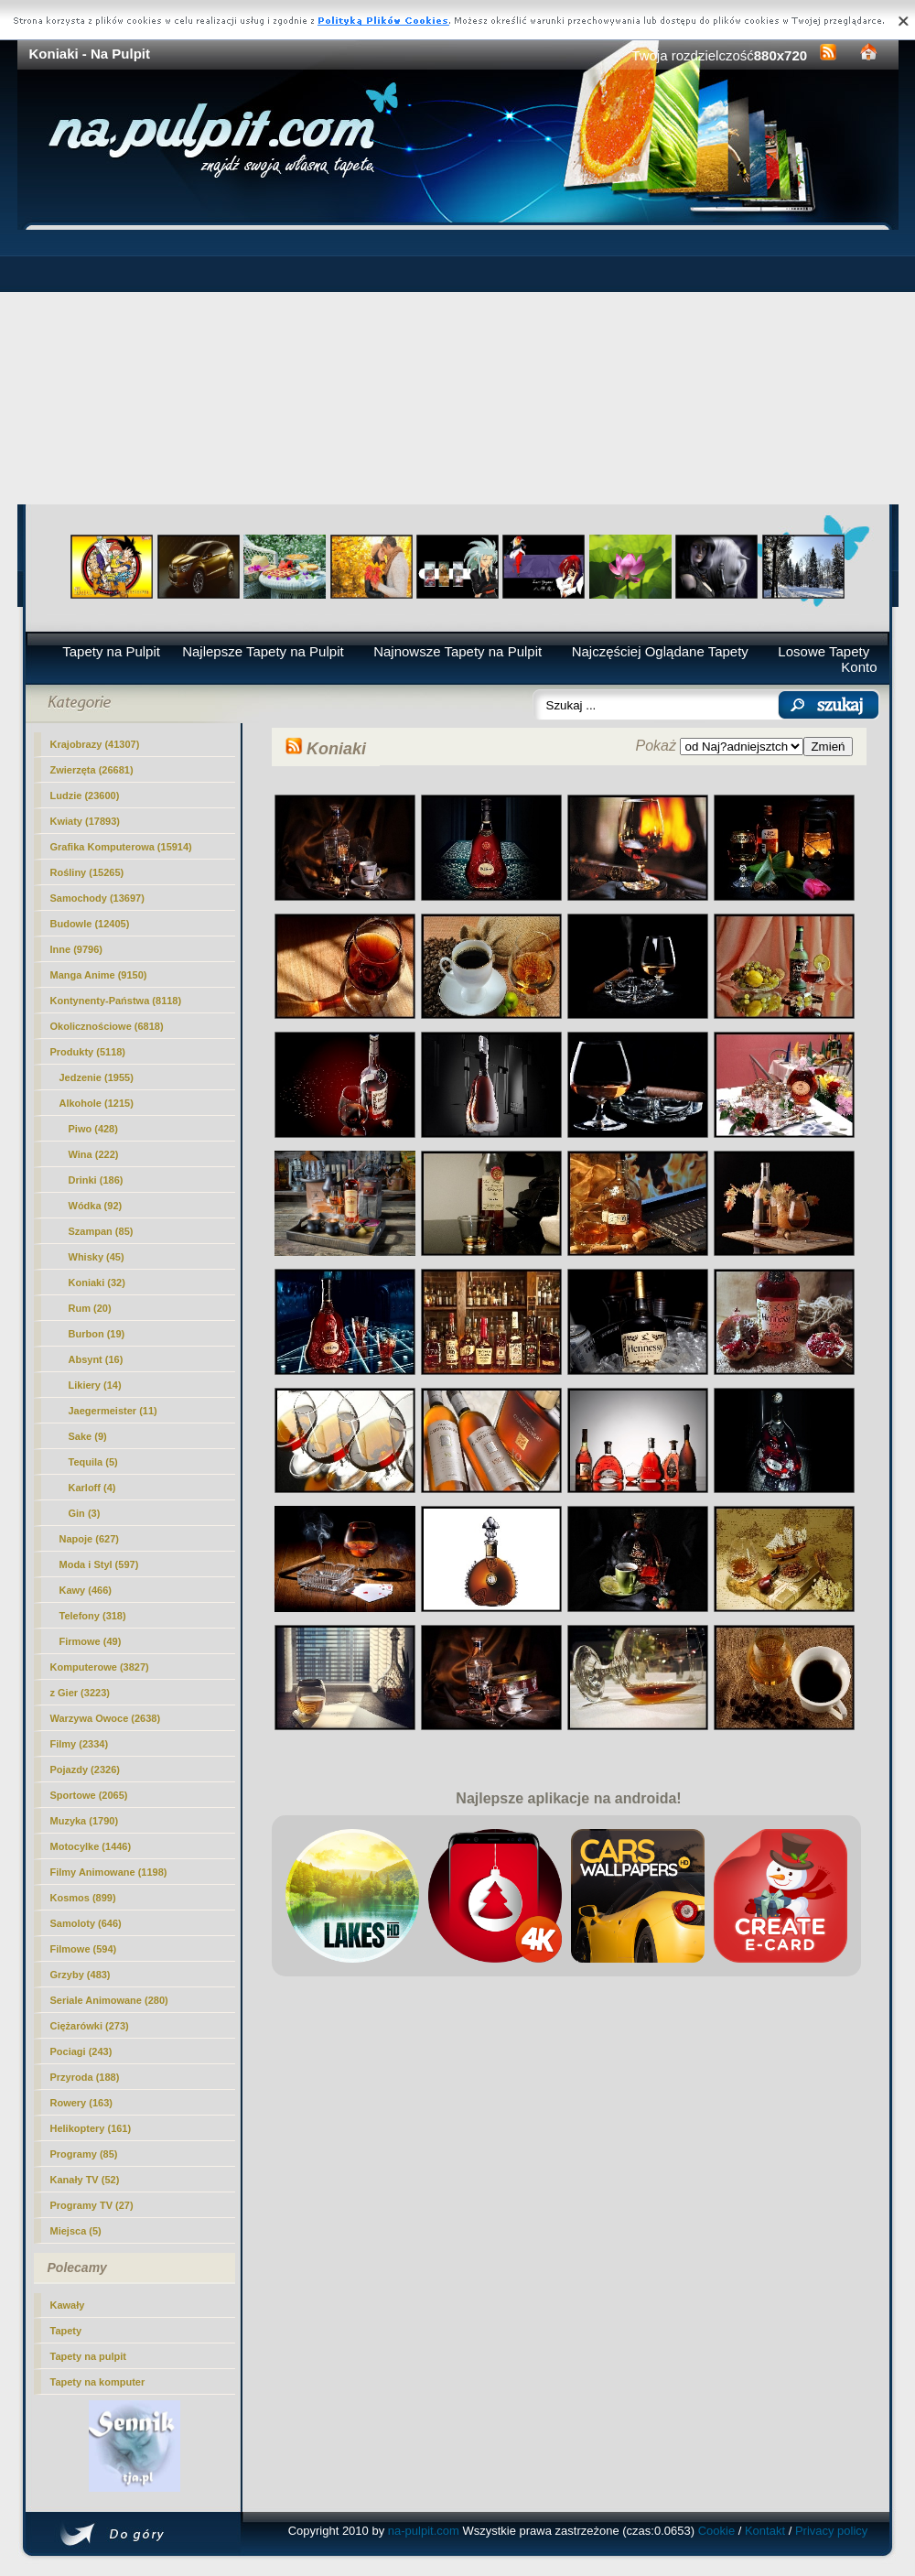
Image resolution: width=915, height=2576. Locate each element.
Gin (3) (85, 1513)
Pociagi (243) (81, 2051)
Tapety (66, 2330)
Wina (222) (94, 1154)
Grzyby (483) (80, 1974)
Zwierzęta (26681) (92, 769)
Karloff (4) (92, 1487)
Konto (859, 667)
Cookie (716, 2531)
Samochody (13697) (97, 898)
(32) (97, 1282)
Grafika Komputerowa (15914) (121, 846)
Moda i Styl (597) (99, 1564)
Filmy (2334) (79, 1743)
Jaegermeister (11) (113, 1410)
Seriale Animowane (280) (109, 2000)
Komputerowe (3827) (99, 1666)
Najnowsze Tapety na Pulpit (457, 651)
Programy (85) (84, 2153)
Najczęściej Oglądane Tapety (660, 651)
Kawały (67, 2305)
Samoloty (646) (86, 1923)
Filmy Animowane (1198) (108, 1872)
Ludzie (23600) (85, 795)
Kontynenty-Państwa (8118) (116, 1000)
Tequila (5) (93, 1461)
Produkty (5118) (88, 1051)
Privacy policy (831, 2531)
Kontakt (765, 2531)
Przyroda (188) (85, 2077)
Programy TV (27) (92, 2205)
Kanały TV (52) (85, 2179)
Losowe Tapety (823, 651)
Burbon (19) (97, 1333)
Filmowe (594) (83, 1948)
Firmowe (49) (90, 1641)
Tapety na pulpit (88, 2356)
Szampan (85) (101, 1231)
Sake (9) (88, 1436)
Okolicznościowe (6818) (107, 1026)
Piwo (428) (93, 1128)
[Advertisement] (458, 367)
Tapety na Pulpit (111, 651)
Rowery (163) (81, 2102)
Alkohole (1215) (96, 1103)
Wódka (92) (96, 1205)
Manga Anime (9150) (98, 974)
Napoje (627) (89, 1538)
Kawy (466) (85, 1590)
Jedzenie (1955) (96, 1077)
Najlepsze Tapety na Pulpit (263, 651)
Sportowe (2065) (89, 1795)
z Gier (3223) (80, 1692)
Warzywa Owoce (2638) (105, 1718)
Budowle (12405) (90, 923)
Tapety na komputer (97, 2381)
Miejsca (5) (76, 2230)
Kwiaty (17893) (85, 821)
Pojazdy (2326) (85, 1769)
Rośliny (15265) (87, 872)
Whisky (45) (96, 1256)
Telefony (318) (92, 1615)
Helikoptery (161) (91, 2128)
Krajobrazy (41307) (95, 744)
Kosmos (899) (83, 1897)
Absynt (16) (96, 1359)
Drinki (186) (96, 1179)
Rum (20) (90, 1308)
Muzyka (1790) (84, 1820)
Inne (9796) (76, 949)
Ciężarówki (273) (89, 2025)
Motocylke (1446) (91, 1846)
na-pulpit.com (423, 2531)
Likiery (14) (95, 1385)
